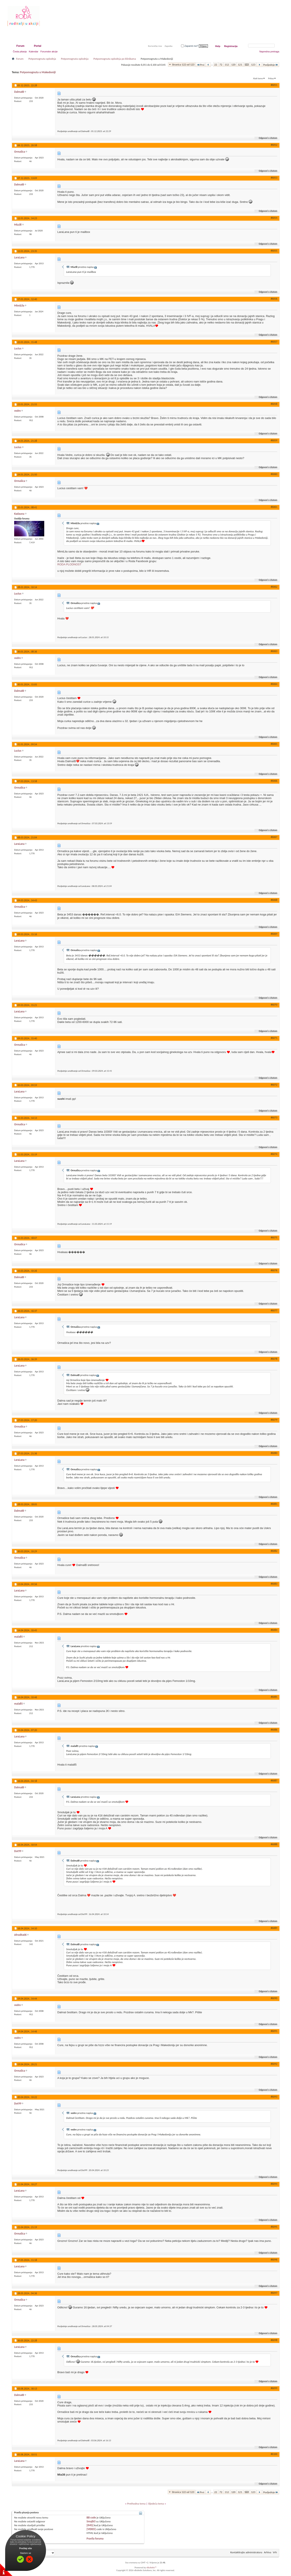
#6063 (274, 651)
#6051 (274, 84)
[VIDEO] (91, 2529)
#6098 (274, 2340)
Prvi (200, 64)
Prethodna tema (136, 2503)
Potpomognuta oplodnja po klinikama (114, 58)
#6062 (274, 586)
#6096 (274, 2259)
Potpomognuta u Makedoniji (38, 72)
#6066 (274, 780)
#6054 (274, 217)
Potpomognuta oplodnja (42, 58)
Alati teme (258, 78)
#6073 (274, 1117)
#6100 (274, 2454)
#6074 (274, 1154)
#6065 (274, 743)
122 (246, 64)
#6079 (274, 1419)
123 (253, 64)
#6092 (274, 2063)
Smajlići (91, 2521)
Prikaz (271, 78)
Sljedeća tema (156, 2503)
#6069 (274, 933)
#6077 (274, 1310)
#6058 (274, 403)
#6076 (274, 1270)
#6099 (274, 2388)
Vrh (275, 2552)
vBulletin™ (151, 2567)
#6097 (274, 2292)
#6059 (274, 440)
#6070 (274, 1004)
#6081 (274, 1503)
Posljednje (270, 64)
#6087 (274, 1780)
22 (215, 64)
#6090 (274, 1998)
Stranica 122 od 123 (183, 64)
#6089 (274, 1928)
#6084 (274, 1629)
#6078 (274, 1358)
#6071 (274, 1037)
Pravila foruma (95, 2538)
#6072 (274, 1084)
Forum (20, 45)
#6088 (274, 1844)
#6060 (274, 474)
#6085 (274, 1696)
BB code (91, 2517)
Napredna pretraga (269, 51)
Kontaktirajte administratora (246, 2552)
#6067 (274, 837)
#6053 (274, 177)
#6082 (274, 1550)
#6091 (274, 2031)
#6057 (274, 341)
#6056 (274, 298)
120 (233, 64)
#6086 (274, 1729)
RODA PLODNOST (69, 564)
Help (217, 46)
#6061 (274, 506)
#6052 (274, 144)
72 (220, 64)
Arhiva (267, 2552)
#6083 (274, 1583)
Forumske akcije (49, 51)
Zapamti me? (189, 46)
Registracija (231, 46)
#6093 (274, 2096)
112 (227, 64)
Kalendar (33, 51)
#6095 (274, 2226)
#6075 (274, 1237)
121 (240, 64)
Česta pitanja (20, 51)
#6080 (274, 1453)
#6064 (274, 684)
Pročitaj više (25, 2548)
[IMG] (90, 2525)
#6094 (274, 2183)
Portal (37, 45)
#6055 (274, 250)
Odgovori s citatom (266, 138)
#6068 (274, 899)
